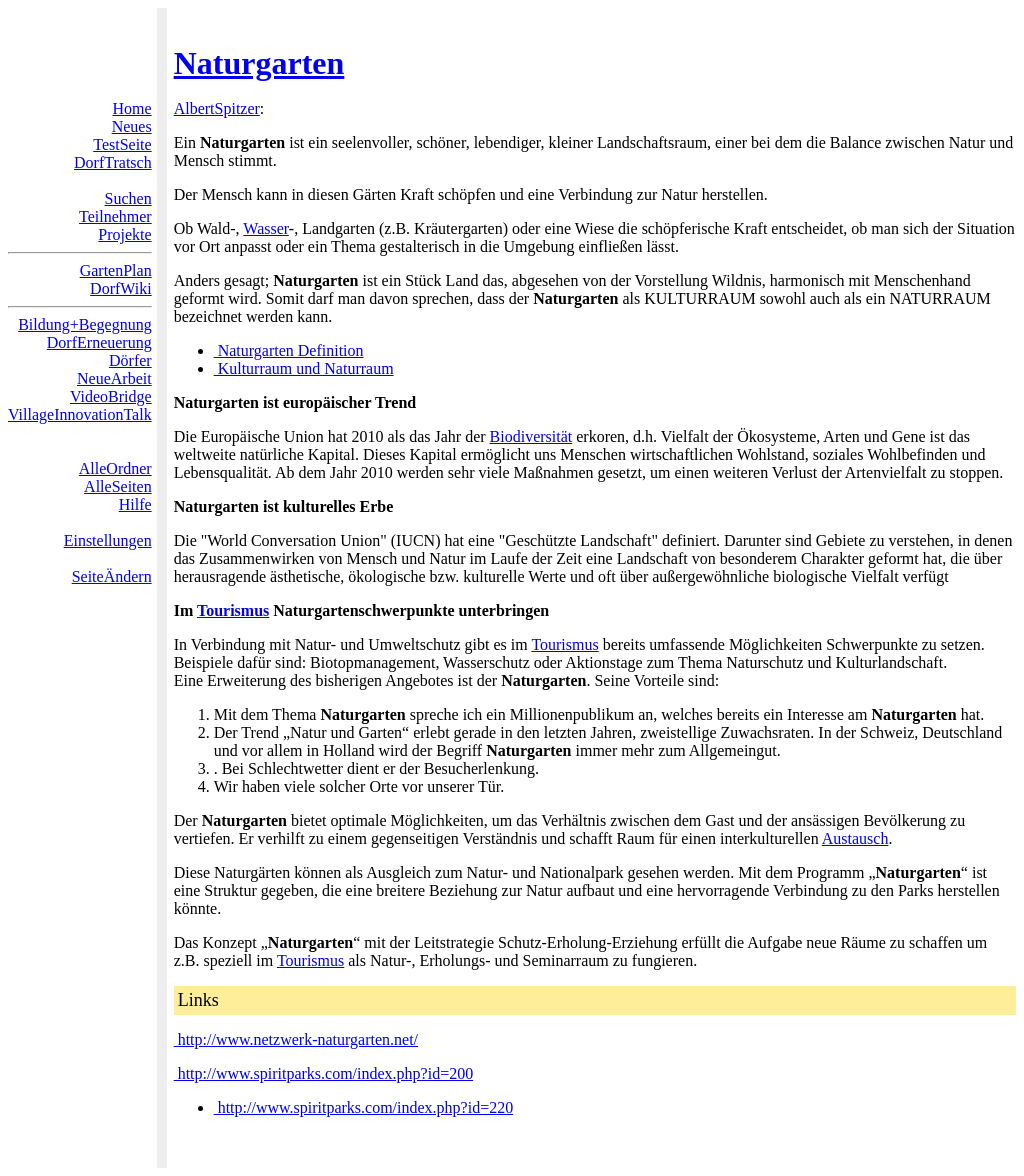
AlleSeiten (118, 486)
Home (132, 108)
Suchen (128, 198)
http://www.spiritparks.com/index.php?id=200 (324, 1073)
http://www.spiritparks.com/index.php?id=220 (364, 1107)
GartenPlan (116, 270)
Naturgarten (259, 63)
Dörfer (130, 360)
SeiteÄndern (112, 576)
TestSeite (122, 144)
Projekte (124, 234)
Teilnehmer (115, 216)
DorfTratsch (113, 162)
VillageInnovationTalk (80, 414)
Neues (132, 126)
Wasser (265, 228)
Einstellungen (108, 540)
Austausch (855, 838)
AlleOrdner (115, 468)
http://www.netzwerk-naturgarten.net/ (296, 1039)
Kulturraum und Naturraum (304, 368)
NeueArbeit (114, 378)
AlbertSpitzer (217, 108)
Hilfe (135, 504)
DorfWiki (121, 288)
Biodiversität (531, 436)
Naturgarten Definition (289, 350)
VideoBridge (111, 396)
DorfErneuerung (99, 342)
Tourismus (233, 610)
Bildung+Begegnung (84, 324)
